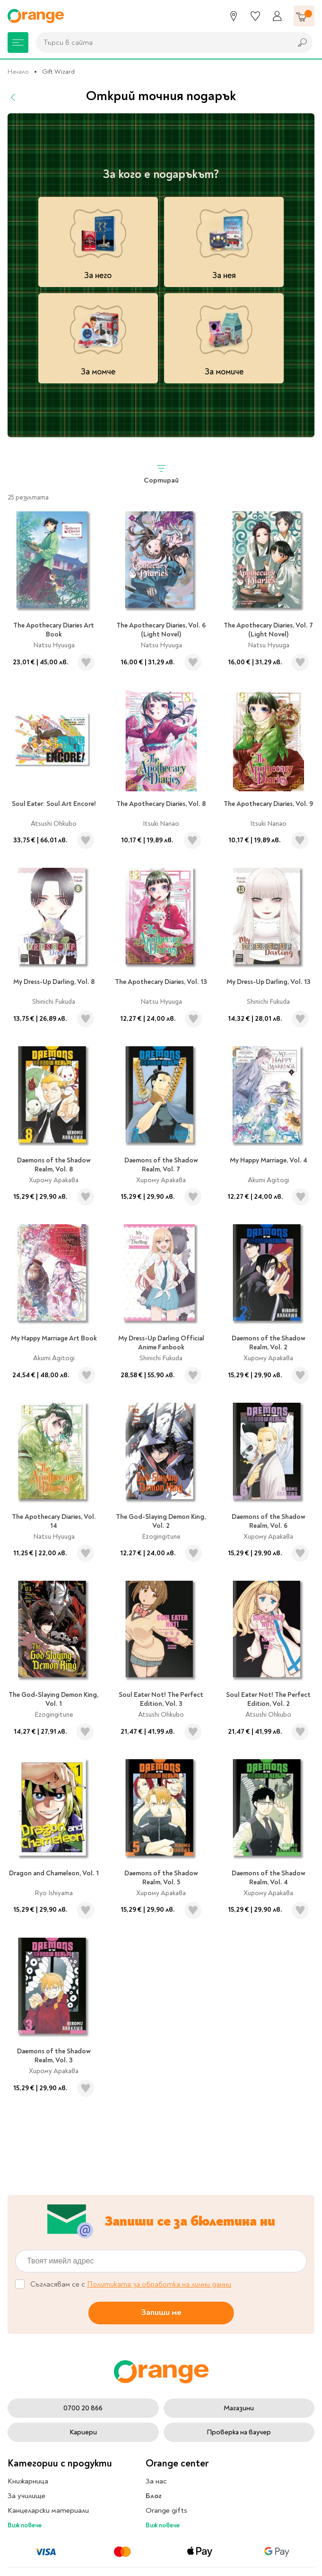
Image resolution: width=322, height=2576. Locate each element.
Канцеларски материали (48, 2510)
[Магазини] (233, 16)
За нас (156, 2481)
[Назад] (13, 97)
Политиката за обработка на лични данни (159, 2284)
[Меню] (18, 42)
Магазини (239, 2408)
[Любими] (255, 16)
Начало (18, 72)
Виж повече (25, 2525)
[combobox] (161, 42)
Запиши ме (161, 2312)
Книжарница (28, 2481)
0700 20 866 (83, 2408)
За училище (26, 2495)
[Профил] (277, 16)
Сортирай (161, 474)
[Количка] (304, 16)
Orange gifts (166, 2510)
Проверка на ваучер (239, 2432)
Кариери (83, 2432)
